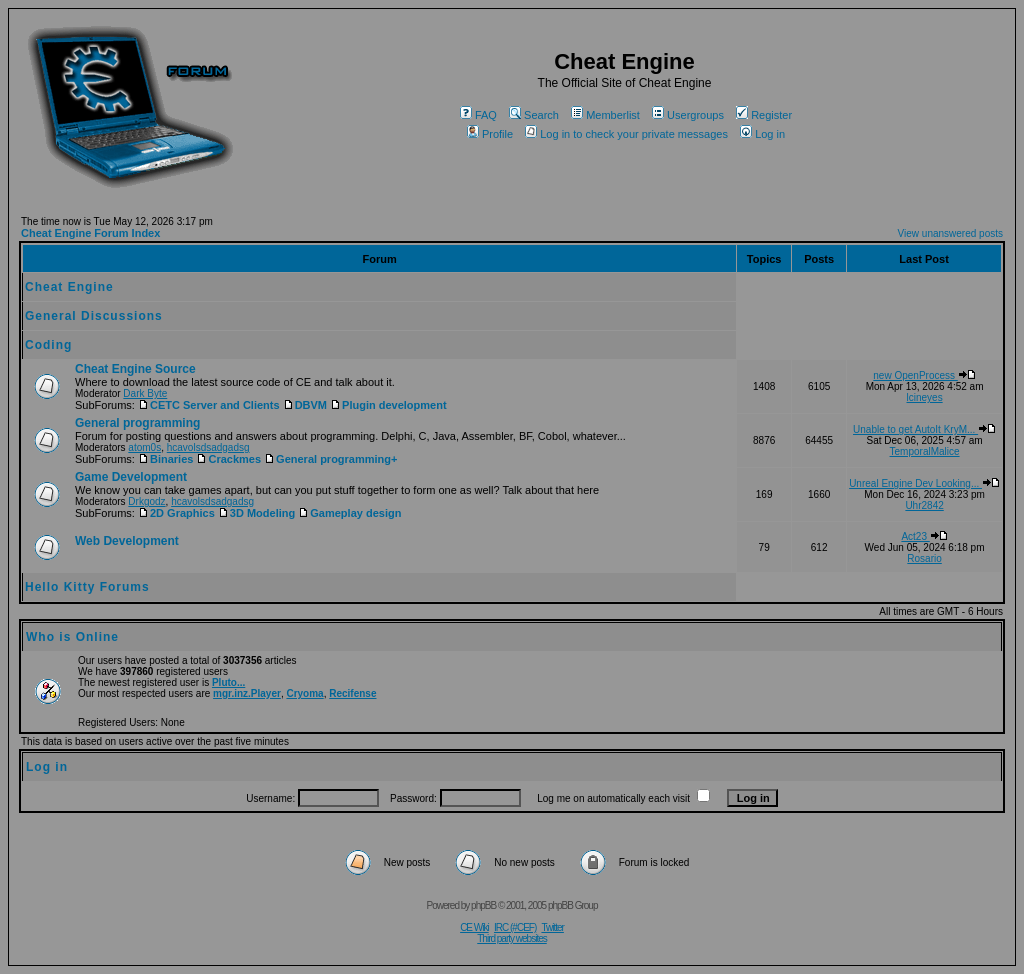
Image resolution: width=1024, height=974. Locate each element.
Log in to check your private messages (626, 134)
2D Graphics (176, 513)
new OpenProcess (924, 375)
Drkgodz (146, 501)
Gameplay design (349, 513)
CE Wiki (474, 927)
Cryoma (304, 693)
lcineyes (925, 397)
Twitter (552, 927)
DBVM (305, 405)
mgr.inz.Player (247, 693)
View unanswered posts (950, 233)
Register (764, 115)
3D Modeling (256, 513)
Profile (490, 134)
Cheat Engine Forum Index (90, 233)
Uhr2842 (924, 505)
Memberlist (605, 115)
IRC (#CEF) (515, 927)
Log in (762, 134)
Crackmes (228, 459)
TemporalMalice (925, 451)
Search (534, 115)
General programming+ (330, 459)
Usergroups (688, 115)
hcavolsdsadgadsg (208, 447)
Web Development (127, 541)
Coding (48, 345)
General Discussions (94, 316)
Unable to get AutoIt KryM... (924, 429)
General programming (137, 423)
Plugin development (388, 405)
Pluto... (228, 682)
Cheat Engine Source (135, 369)
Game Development (131, 477)
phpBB (483, 905)
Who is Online (72, 637)
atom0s (144, 447)
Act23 (924, 536)
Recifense (352, 693)
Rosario (924, 558)
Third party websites (511, 938)
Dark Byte (145, 393)
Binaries (165, 459)
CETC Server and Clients (209, 405)
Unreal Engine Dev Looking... (924, 483)
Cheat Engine (69, 287)
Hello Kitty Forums (87, 587)
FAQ (478, 115)
